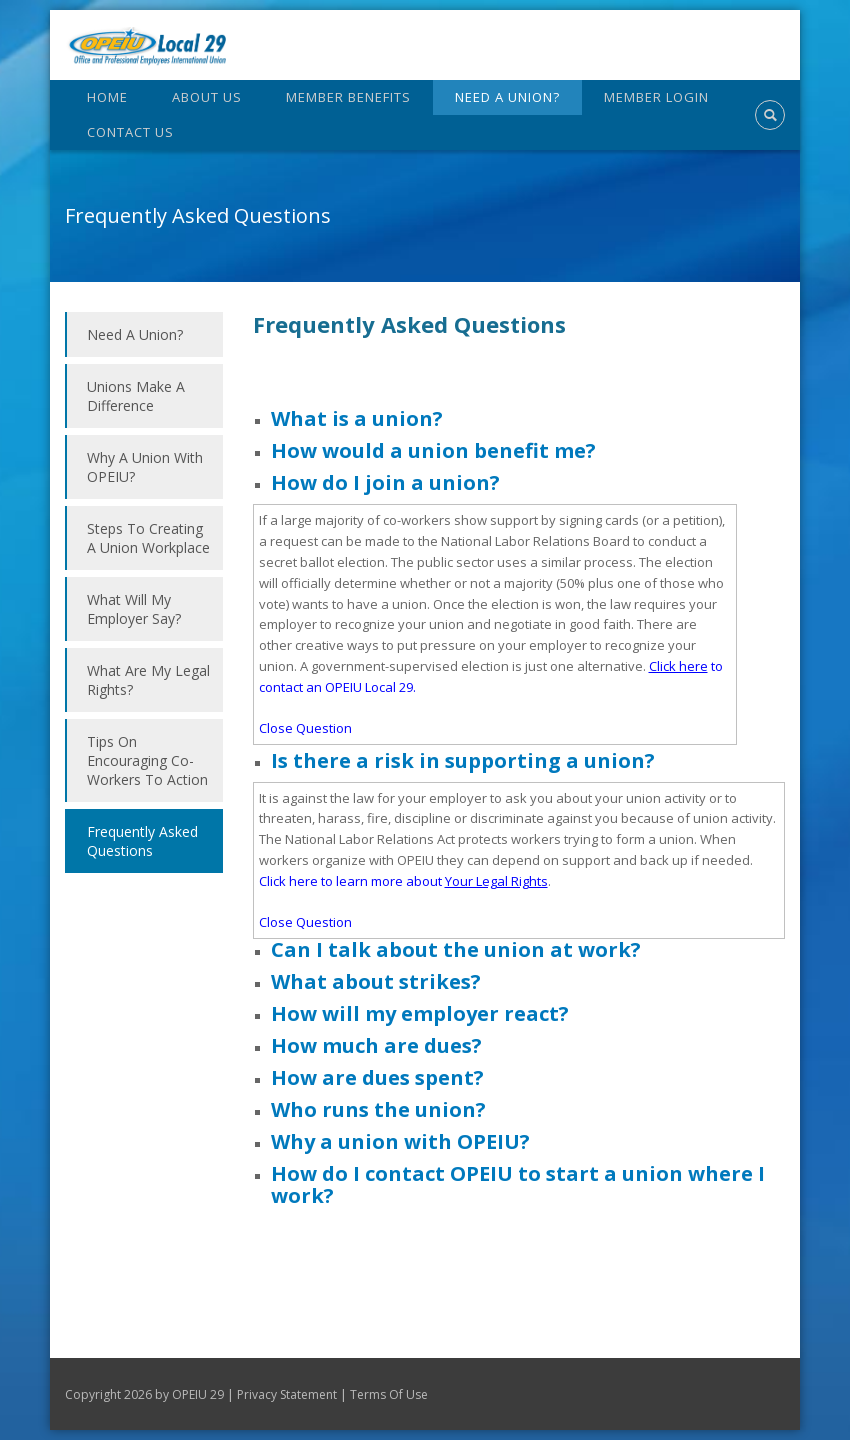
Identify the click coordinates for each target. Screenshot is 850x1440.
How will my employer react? (420, 1013)
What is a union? (357, 418)
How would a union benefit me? (433, 450)
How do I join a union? (385, 482)
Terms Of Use (389, 1394)
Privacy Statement (287, 1394)
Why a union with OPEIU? (400, 1141)
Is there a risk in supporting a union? (463, 760)
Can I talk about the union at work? (456, 949)
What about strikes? (376, 981)
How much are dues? (376, 1045)
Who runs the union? (378, 1109)
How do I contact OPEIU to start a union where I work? (518, 1184)
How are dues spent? (377, 1077)
